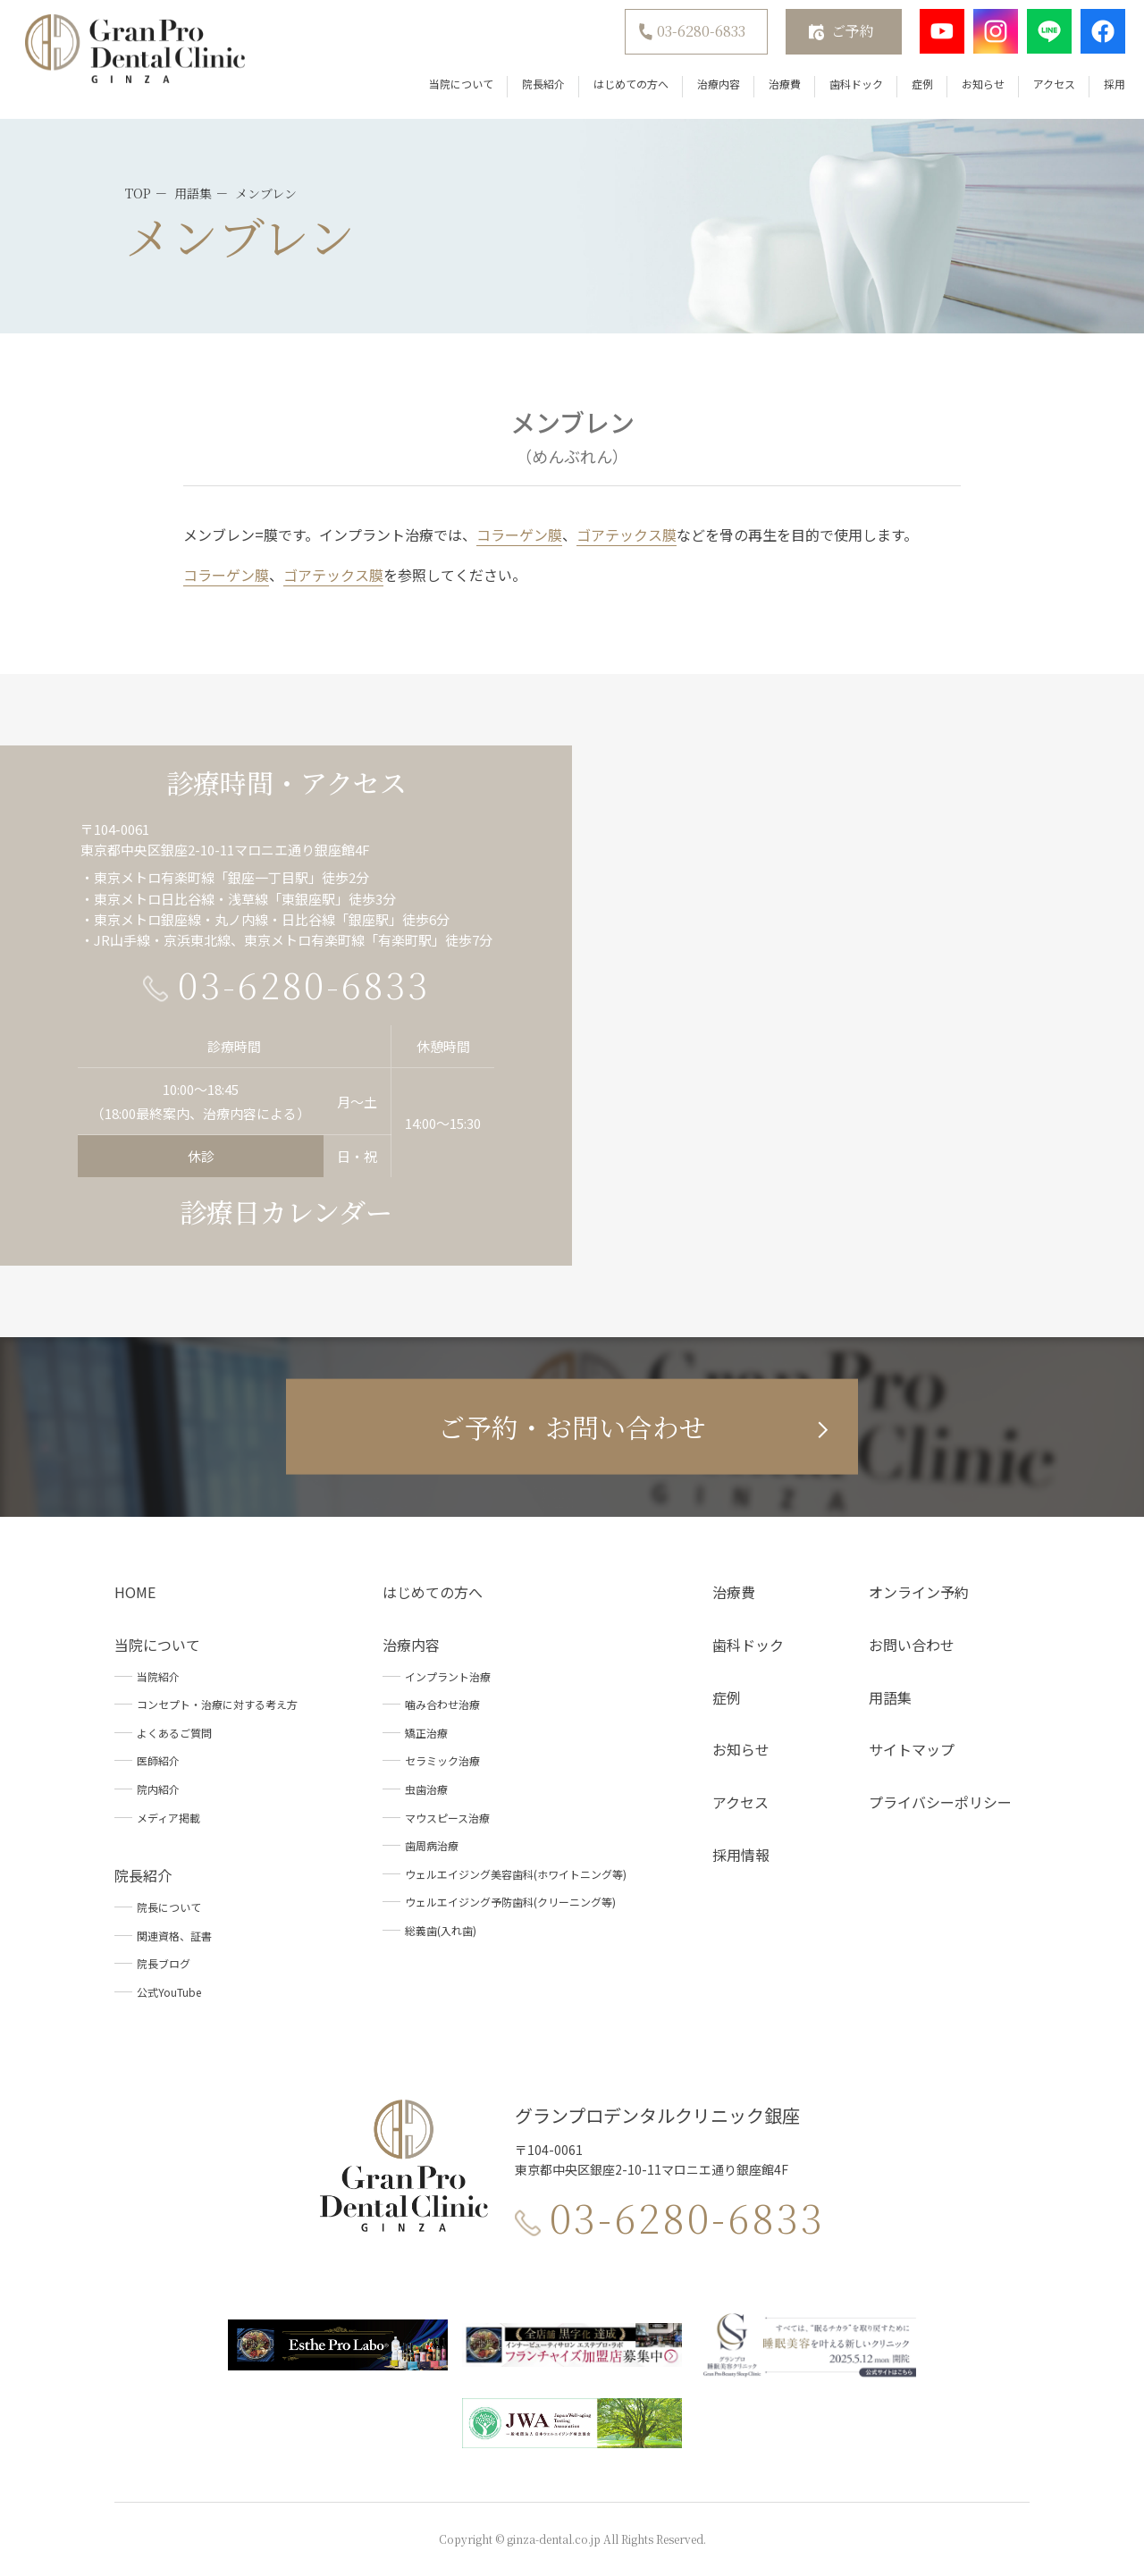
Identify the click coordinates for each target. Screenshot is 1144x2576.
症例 (912, 89)
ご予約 (842, 36)
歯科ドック (846, 89)
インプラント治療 (448, 1676)
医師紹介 (158, 1760)
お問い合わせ (912, 1644)
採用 (1104, 89)
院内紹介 (158, 1789)
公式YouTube (169, 1991)
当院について (451, 89)
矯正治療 (426, 1732)
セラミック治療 (442, 1760)
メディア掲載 (168, 1817)
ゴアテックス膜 (626, 534)
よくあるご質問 (174, 1732)
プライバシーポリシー (940, 1802)
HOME (135, 1592)
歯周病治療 (431, 1845)
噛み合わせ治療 (442, 1704)
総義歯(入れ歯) (440, 1930)
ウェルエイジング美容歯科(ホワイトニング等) (516, 1873)
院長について (169, 1907)
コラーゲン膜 (519, 534)
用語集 (890, 1697)
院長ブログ (163, 1963)
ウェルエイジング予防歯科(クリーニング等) (510, 1901)
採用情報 (741, 1854)
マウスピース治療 (447, 1817)
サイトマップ (912, 1749)
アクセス (1044, 89)
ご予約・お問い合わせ (572, 1426)
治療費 (775, 89)
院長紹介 (533, 89)
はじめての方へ (621, 89)
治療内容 (708, 89)
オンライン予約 (919, 1592)
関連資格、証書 (174, 1935)
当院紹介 (158, 1676)
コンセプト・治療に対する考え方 (217, 1704)
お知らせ (973, 89)
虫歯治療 (426, 1789)
